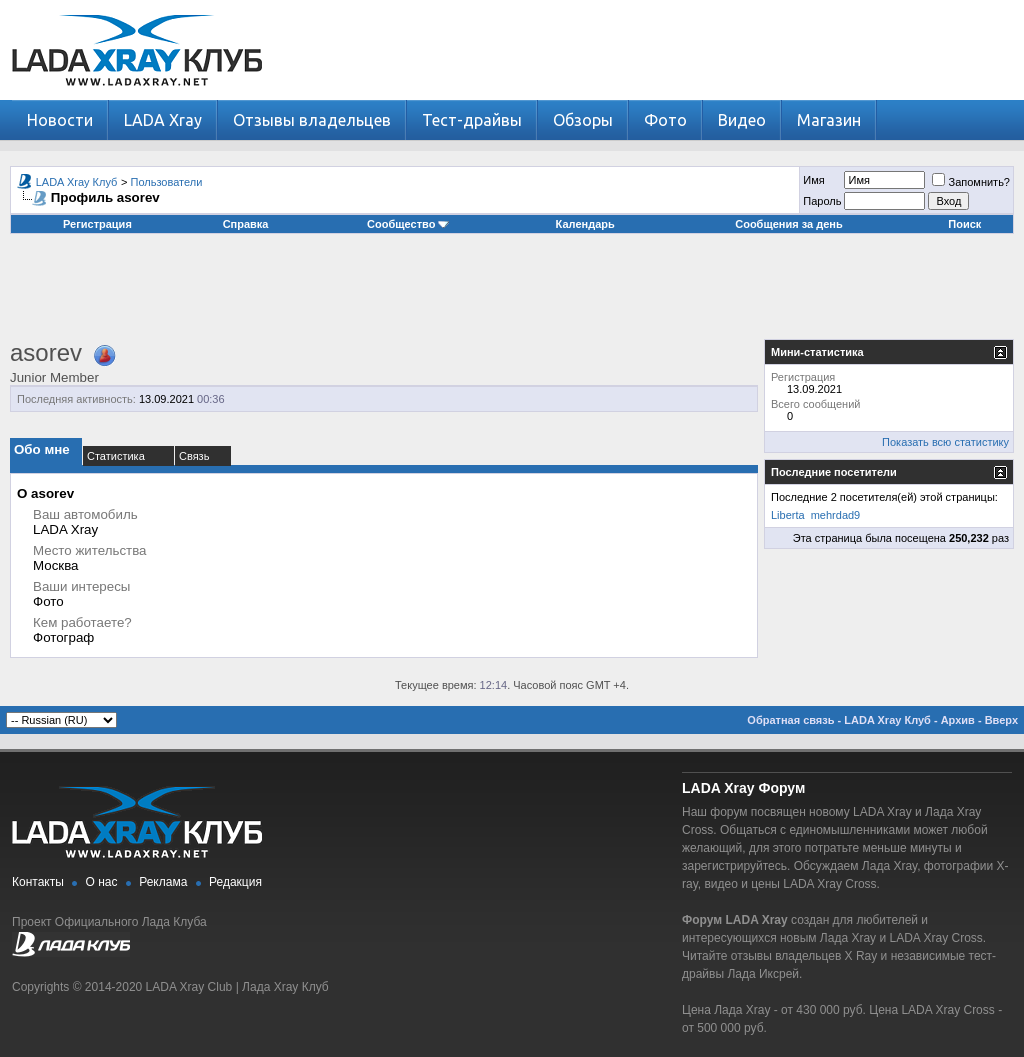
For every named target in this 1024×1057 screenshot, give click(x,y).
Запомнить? (971, 182)
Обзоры (583, 120)
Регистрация (97, 224)
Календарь (585, 224)
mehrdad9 (836, 515)
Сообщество (408, 224)
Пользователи (167, 182)
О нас (102, 882)
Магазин (829, 120)
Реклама (163, 882)
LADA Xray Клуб (77, 182)
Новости (60, 120)
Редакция (235, 882)
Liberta (788, 515)
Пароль (822, 201)
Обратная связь (790, 720)
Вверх (1001, 720)
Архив (958, 720)
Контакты (38, 882)
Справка (246, 224)
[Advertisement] (512, 294)
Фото (665, 120)
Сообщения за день (788, 224)
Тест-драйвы (472, 120)
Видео (742, 120)
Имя (813, 180)
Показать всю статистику (945, 442)
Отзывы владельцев (312, 120)
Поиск (964, 224)
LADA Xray (163, 120)
